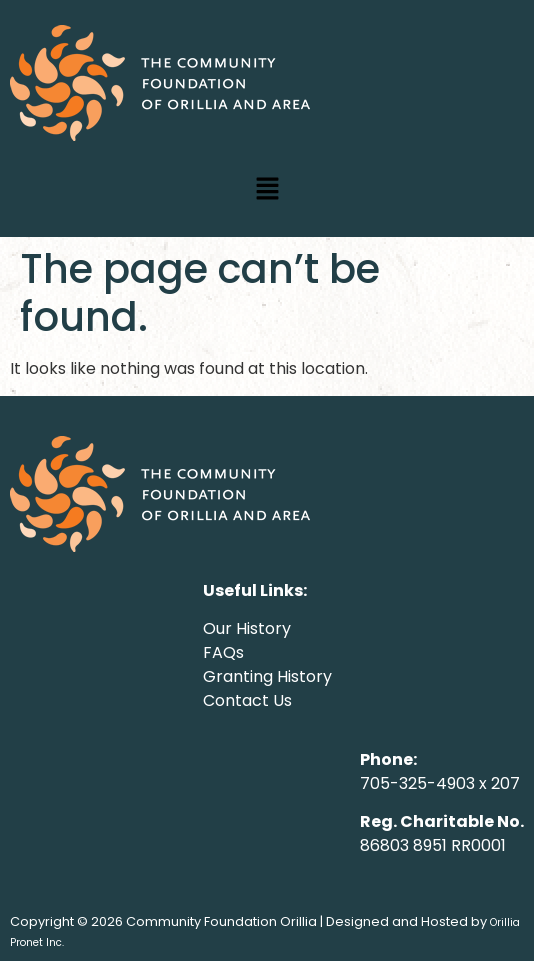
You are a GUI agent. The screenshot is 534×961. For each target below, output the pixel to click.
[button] (267, 190)
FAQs (223, 652)
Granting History (267, 676)
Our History (247, 628)
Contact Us (247, 700)
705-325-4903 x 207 (440, 783)
